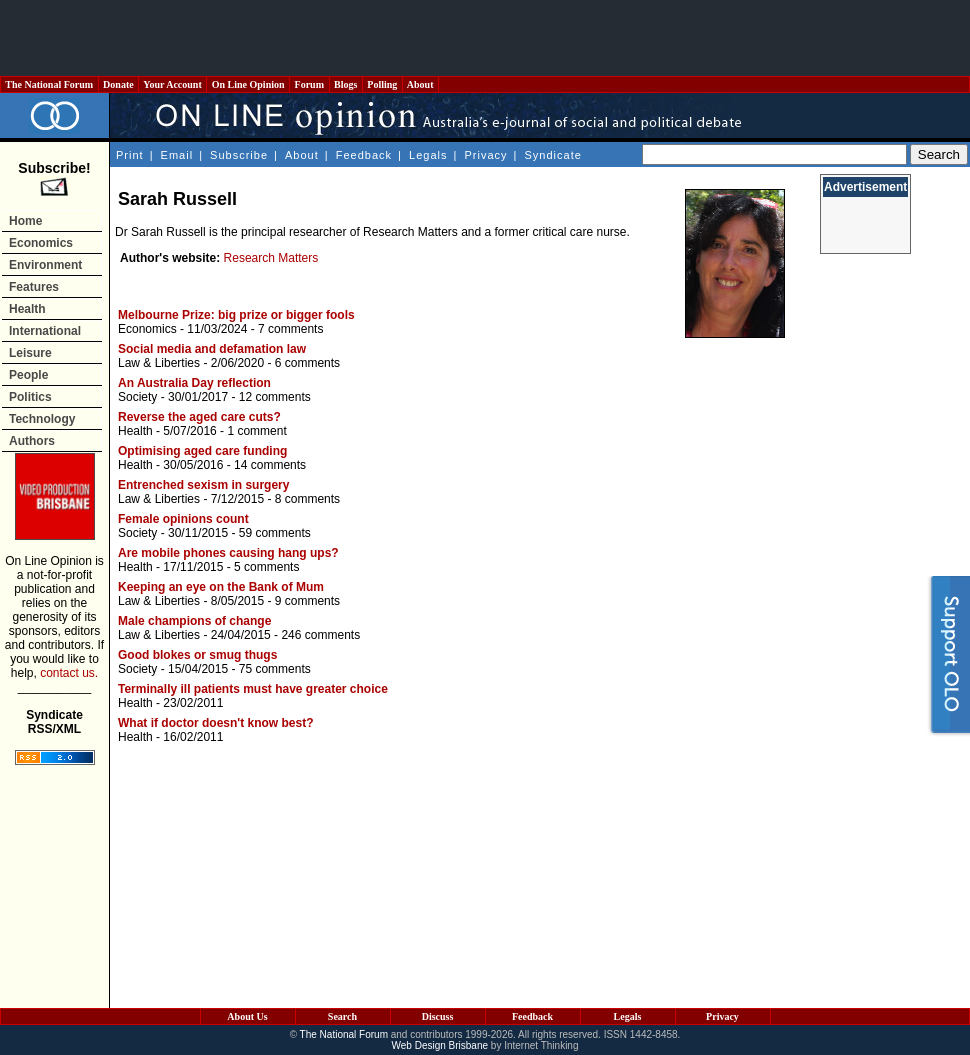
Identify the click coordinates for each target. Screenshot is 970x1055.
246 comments (320, 635)
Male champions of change (194, 621)
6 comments (307, 363)
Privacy (485, 155)
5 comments (266, 567)
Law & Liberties (159, 363)
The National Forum (49, 84)
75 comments (275, 669)
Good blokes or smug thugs (197, 655)
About (420, 84)
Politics (30, 397)
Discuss (438, 1016)
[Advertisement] (485, 38)
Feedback (364, 155)
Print (130, 155)
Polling (382, 84)
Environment (45, 265)
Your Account (172, 84)
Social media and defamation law (212, 349)
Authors (32, 441)
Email (177, 155)
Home (25, 221)
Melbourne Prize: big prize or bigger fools (236, 315)
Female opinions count (183, 519)
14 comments (270, 465)
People (28, 375)
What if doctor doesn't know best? (216, 723)
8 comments (307, 499)
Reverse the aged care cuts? (199, 417)
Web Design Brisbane (440, 1045)
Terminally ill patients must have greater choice (253, 689)
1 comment (256, 431)
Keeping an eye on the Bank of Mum (221, 587)
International (45, 331)
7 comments (290, 329)
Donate (119, 84)
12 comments (275, 397)
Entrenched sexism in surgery (203, 485)
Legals (428, 155)
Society (137, 397)
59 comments (275, 533)
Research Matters (271, 258)
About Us (247, 1016)
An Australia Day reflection (194, 383)
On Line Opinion (248, 84)
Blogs (346, 84)
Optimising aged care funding (202, 451)
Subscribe (239, 155)
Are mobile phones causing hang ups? (228, 553)
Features (34, 287)
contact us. (69, 673)
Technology (42, 419)
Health (27, 309)
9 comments (307, 601)
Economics (41, 243)
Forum (309, 84)
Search (342, 1016)
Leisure (30, 353)
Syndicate (553, 155)
